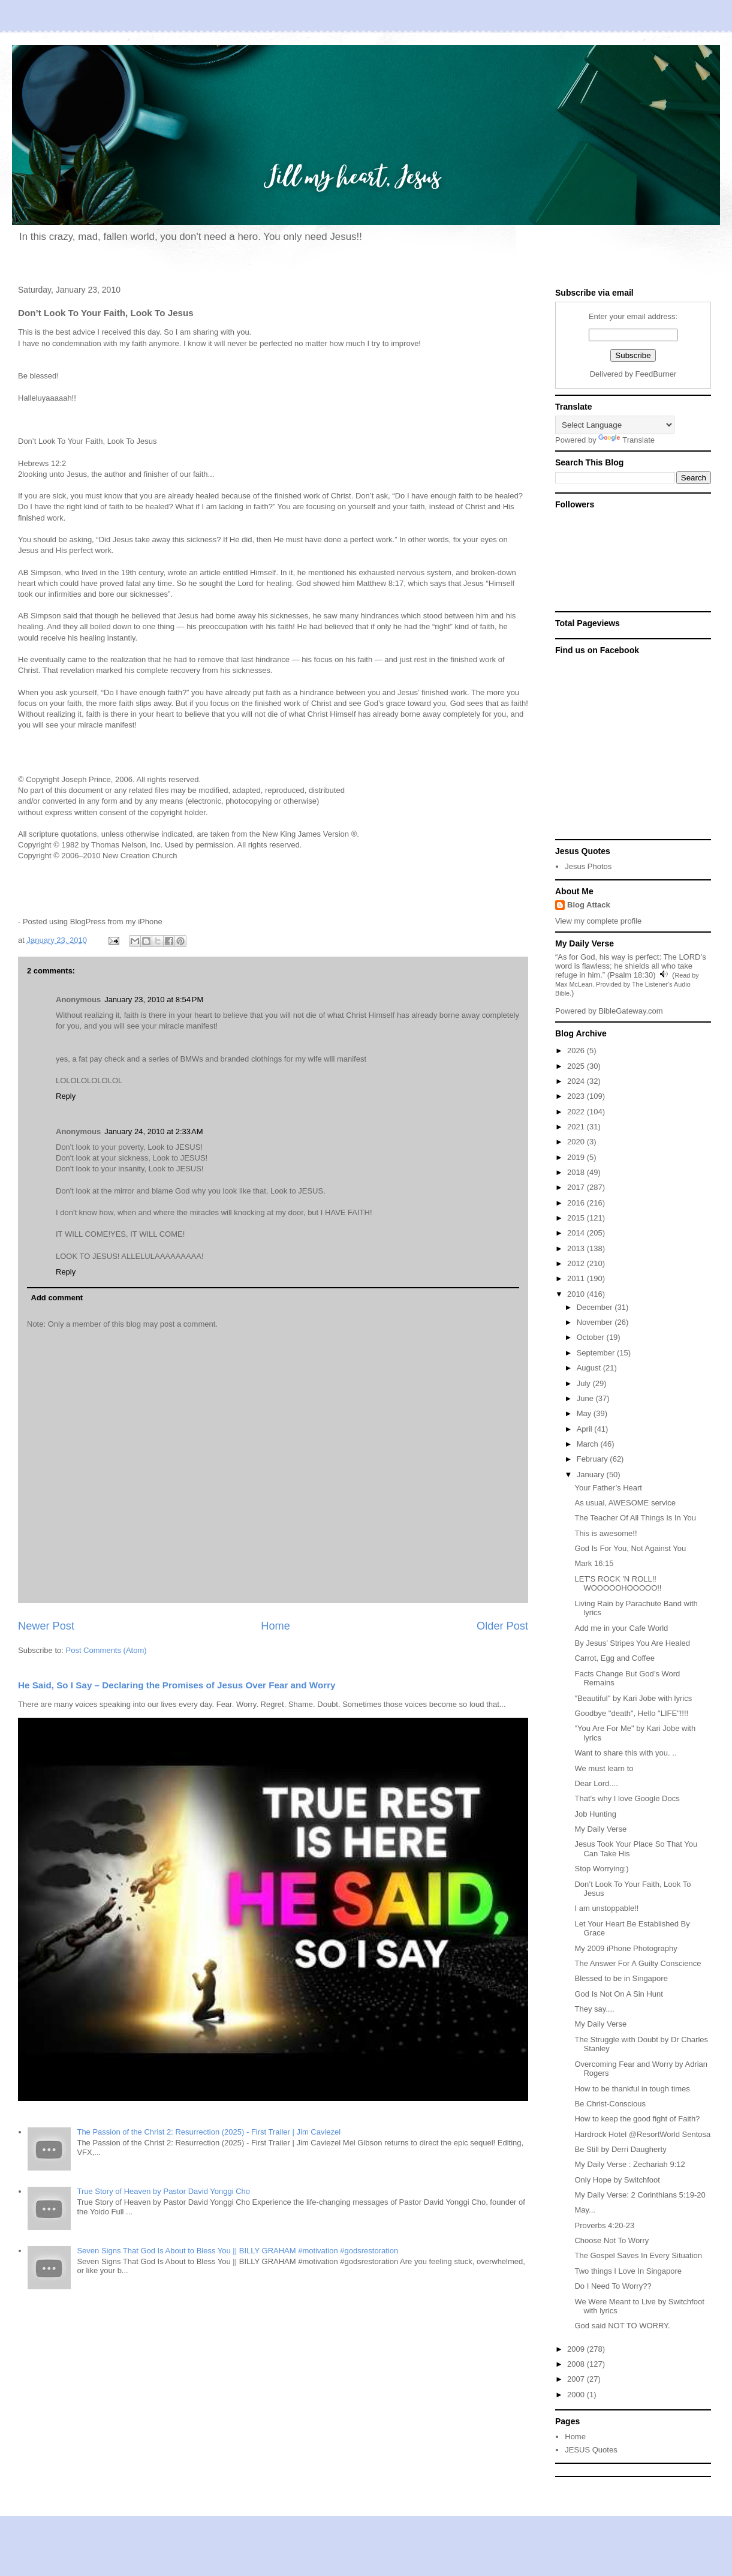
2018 (577, 1172)
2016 (577, 1202)
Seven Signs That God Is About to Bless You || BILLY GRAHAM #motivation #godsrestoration (237, 2250)
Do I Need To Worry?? (612, 2286)
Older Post (502, 1626)
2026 (577, 1050)
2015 (577, 1217)
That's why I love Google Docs (626, 1798)
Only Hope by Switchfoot (616, 2179)
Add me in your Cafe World (621, 1628)
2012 (577, 1263)
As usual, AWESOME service (625, 1502)
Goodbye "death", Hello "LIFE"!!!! (631, 1713)
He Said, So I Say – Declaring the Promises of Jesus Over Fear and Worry (177, 1685)
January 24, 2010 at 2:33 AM (153, 1131)
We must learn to (603, 1768)
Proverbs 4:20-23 (604, 2225)
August (590, 1367)
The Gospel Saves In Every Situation (637, 2255)
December (596, 1307)
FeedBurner (656, 373)
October (592, 1337)
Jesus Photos (588, 866)
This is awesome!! (605, 1533)
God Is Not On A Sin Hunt (618, 1993)
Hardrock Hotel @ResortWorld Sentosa (642, 2134)
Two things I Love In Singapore (628, 2271)
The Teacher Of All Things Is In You (635, 1517)
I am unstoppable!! (606, 1908)
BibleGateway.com (630, 1010)
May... (584, 2209)
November (596, 1322)
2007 (577, 2378)
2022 (577, 1111)
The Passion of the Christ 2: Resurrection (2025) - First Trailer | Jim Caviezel (209, 2131)
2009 (577, 2348)
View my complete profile (598, 920)
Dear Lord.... (595, 1783)
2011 (577, 1278)
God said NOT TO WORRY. (622, 2325)
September (597, 1352)
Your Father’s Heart (608, 1487)
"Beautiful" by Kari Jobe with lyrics (633, 1698)
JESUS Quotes (591, 2449)
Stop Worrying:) (601, 1868)
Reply (66, 1096)
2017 (577, 1187)
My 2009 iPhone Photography (625, 1948)
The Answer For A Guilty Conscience (637, 1963)
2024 (577, 1081)
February (593, 1458)
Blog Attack (588, 904)
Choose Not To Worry (611, 2240)
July (585, 1383)
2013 (577, 1248)
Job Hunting (595, 1813)
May (585, 1413)
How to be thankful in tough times (631, 2088)
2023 (577, 1096)
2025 (577, 1066)
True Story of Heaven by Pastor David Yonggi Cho (163, 2191)
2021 (577, 1126)
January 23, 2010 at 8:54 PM (153, 999)
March (589, 1443)
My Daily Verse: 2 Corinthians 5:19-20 (639, 2194)
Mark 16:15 (593, 1563)
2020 (577, 1141)
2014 (577, 1232)
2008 (577, 2363)
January (592, 1474)
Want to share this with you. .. (625, 1752)
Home (275, 1626)
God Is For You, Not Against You (630, 1548)
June (586, 1398)
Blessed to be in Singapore (620, 1978)
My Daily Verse (600, 1828)
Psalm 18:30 (631, 974)
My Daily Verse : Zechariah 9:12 (629, 2164)
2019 (577, 1157)
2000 (577, 2394)
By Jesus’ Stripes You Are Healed (631, 1643)
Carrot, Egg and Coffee (614, 1658)
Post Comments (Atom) (106, 1650)
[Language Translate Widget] (614, 425)
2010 (577, 1293)
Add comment (57, 1297)
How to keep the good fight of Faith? (637, 2118)
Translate (626, 439)
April (586, 1428)
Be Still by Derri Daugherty (620, 2149)
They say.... (594, 2008)
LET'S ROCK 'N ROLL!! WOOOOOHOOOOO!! (617, 1583)
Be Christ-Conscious (610, 2103)
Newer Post (46, 1626)
